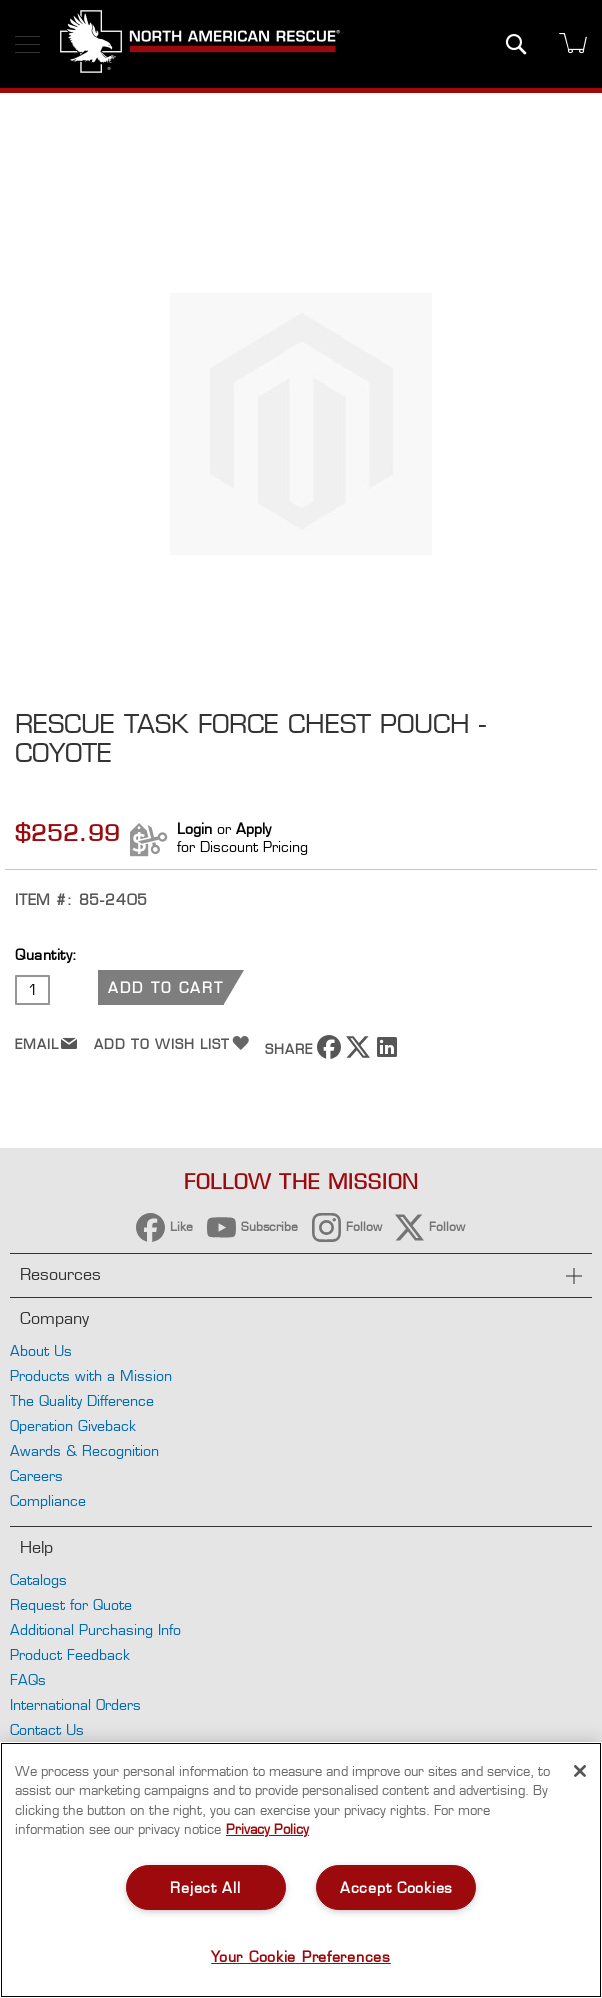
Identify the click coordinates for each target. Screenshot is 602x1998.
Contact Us (47, 1729)
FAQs (28, 1679)
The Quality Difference (82, 1400)
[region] (301, 1870)
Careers (36, 1475)
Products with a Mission (91, 1375)
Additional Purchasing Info (95, 1629)
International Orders (75, 1704)
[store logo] (200, 44)
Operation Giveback (73, 1425)
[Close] (580, 1771)
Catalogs (38, 1579)
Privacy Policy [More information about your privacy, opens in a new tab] (267, 1829)
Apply (253, 828)
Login (194, 828)
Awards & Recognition (84, 1450)
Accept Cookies (396, 1887)
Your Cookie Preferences (301, 1956)
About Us (41, 1350)
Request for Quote (71, 1604)
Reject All (205, 1887)
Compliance (48, 1500)
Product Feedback (70, 1654)
